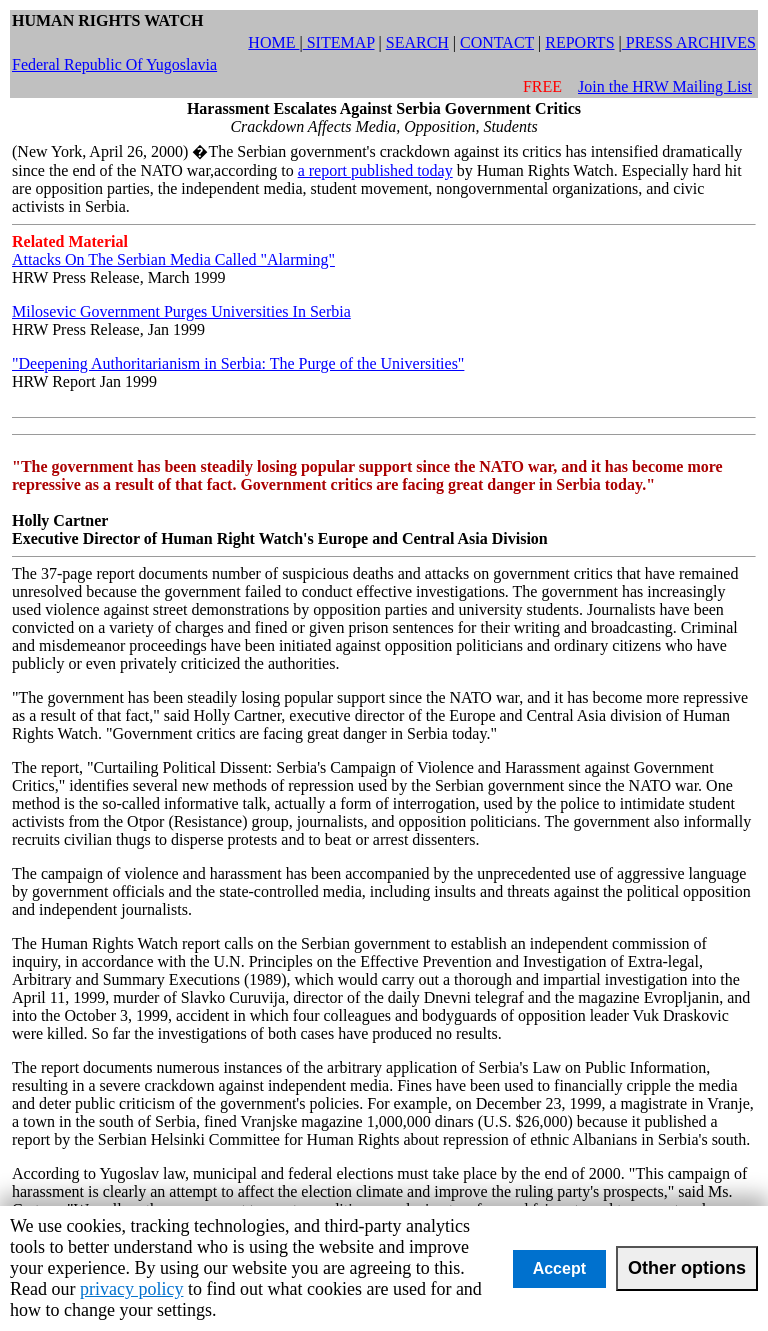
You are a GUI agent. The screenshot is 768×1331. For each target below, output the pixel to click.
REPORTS (579, 42)
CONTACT (497, 42)
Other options (687, 1268)
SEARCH (417, 42)
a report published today (375, 170)
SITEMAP (339, 42)
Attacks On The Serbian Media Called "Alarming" (173, 259)
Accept (559, 1268)
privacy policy (131, 1289)
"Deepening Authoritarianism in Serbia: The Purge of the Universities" (238, 363)
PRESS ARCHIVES (689, 42)
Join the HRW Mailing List (665, 86)
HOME (273, 42)
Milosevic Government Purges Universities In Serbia (181, 311)
